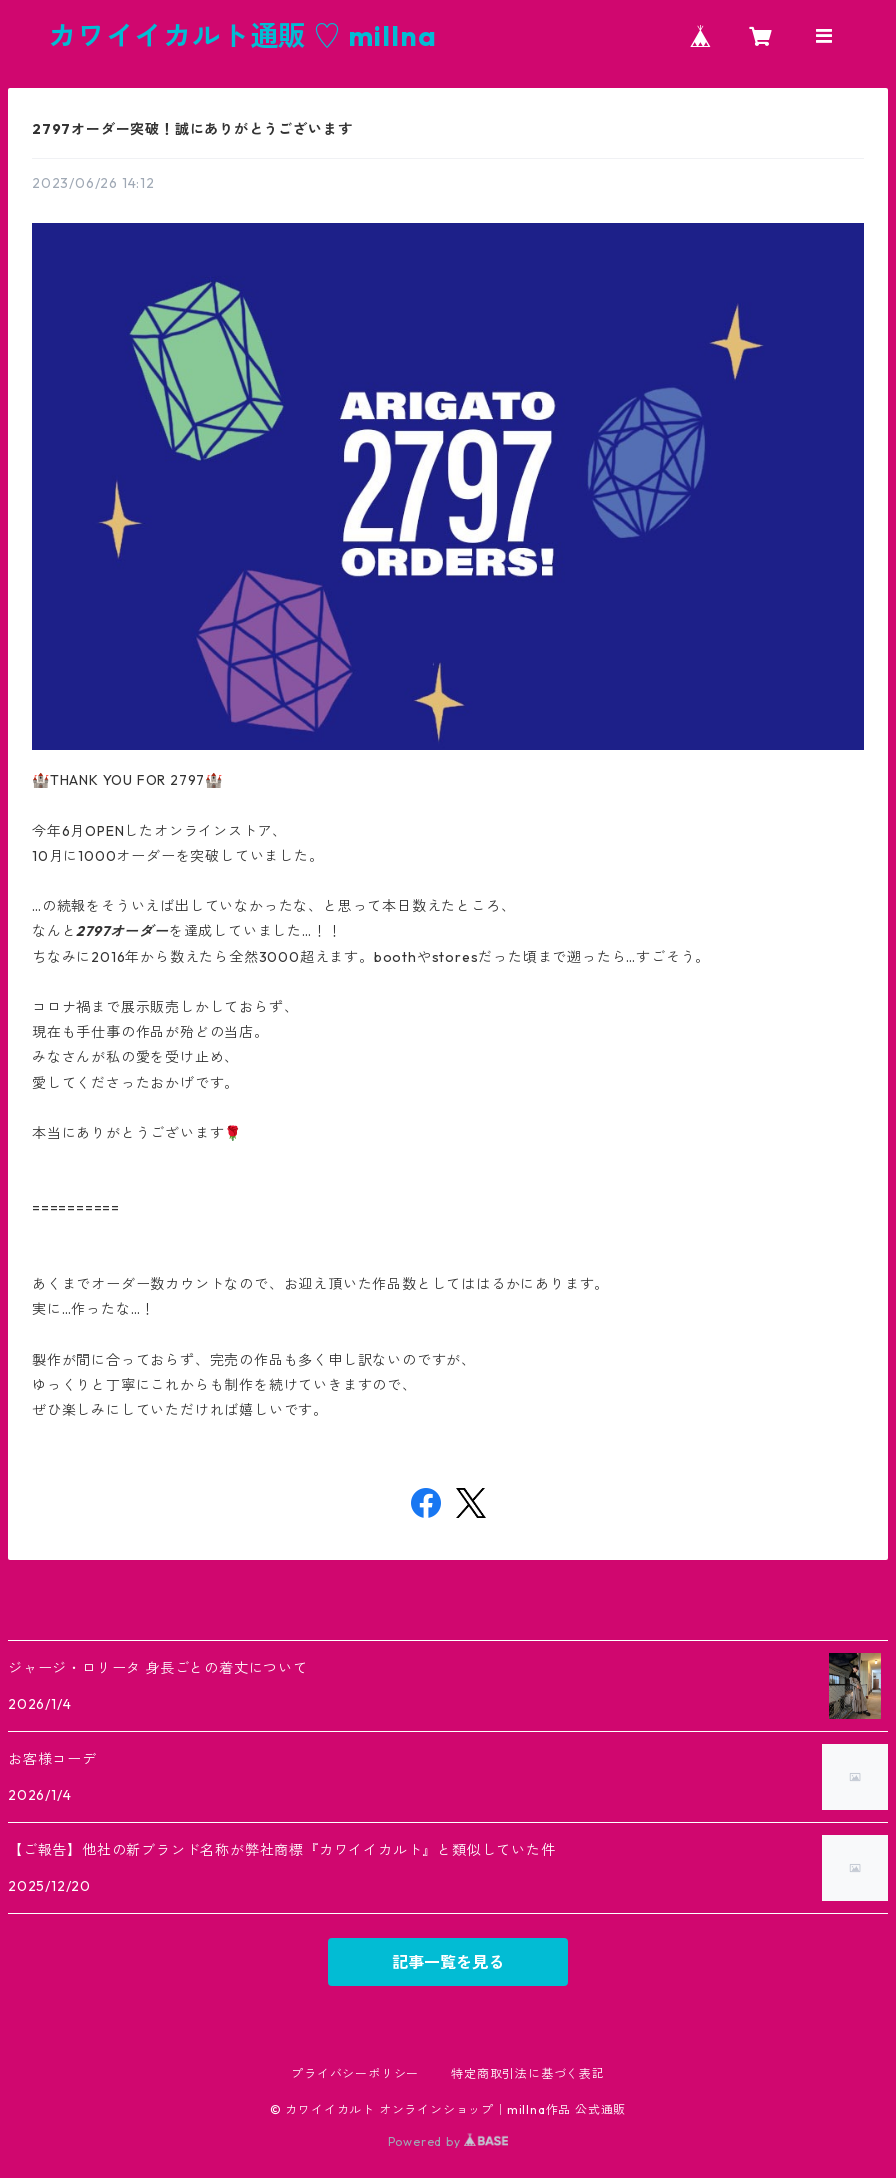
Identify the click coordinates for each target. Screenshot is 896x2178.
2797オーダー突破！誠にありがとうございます (192, 129)
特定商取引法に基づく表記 (528, 2073)
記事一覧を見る (448, 1962)
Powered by (448, 2141)
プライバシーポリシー (355, 2073)
